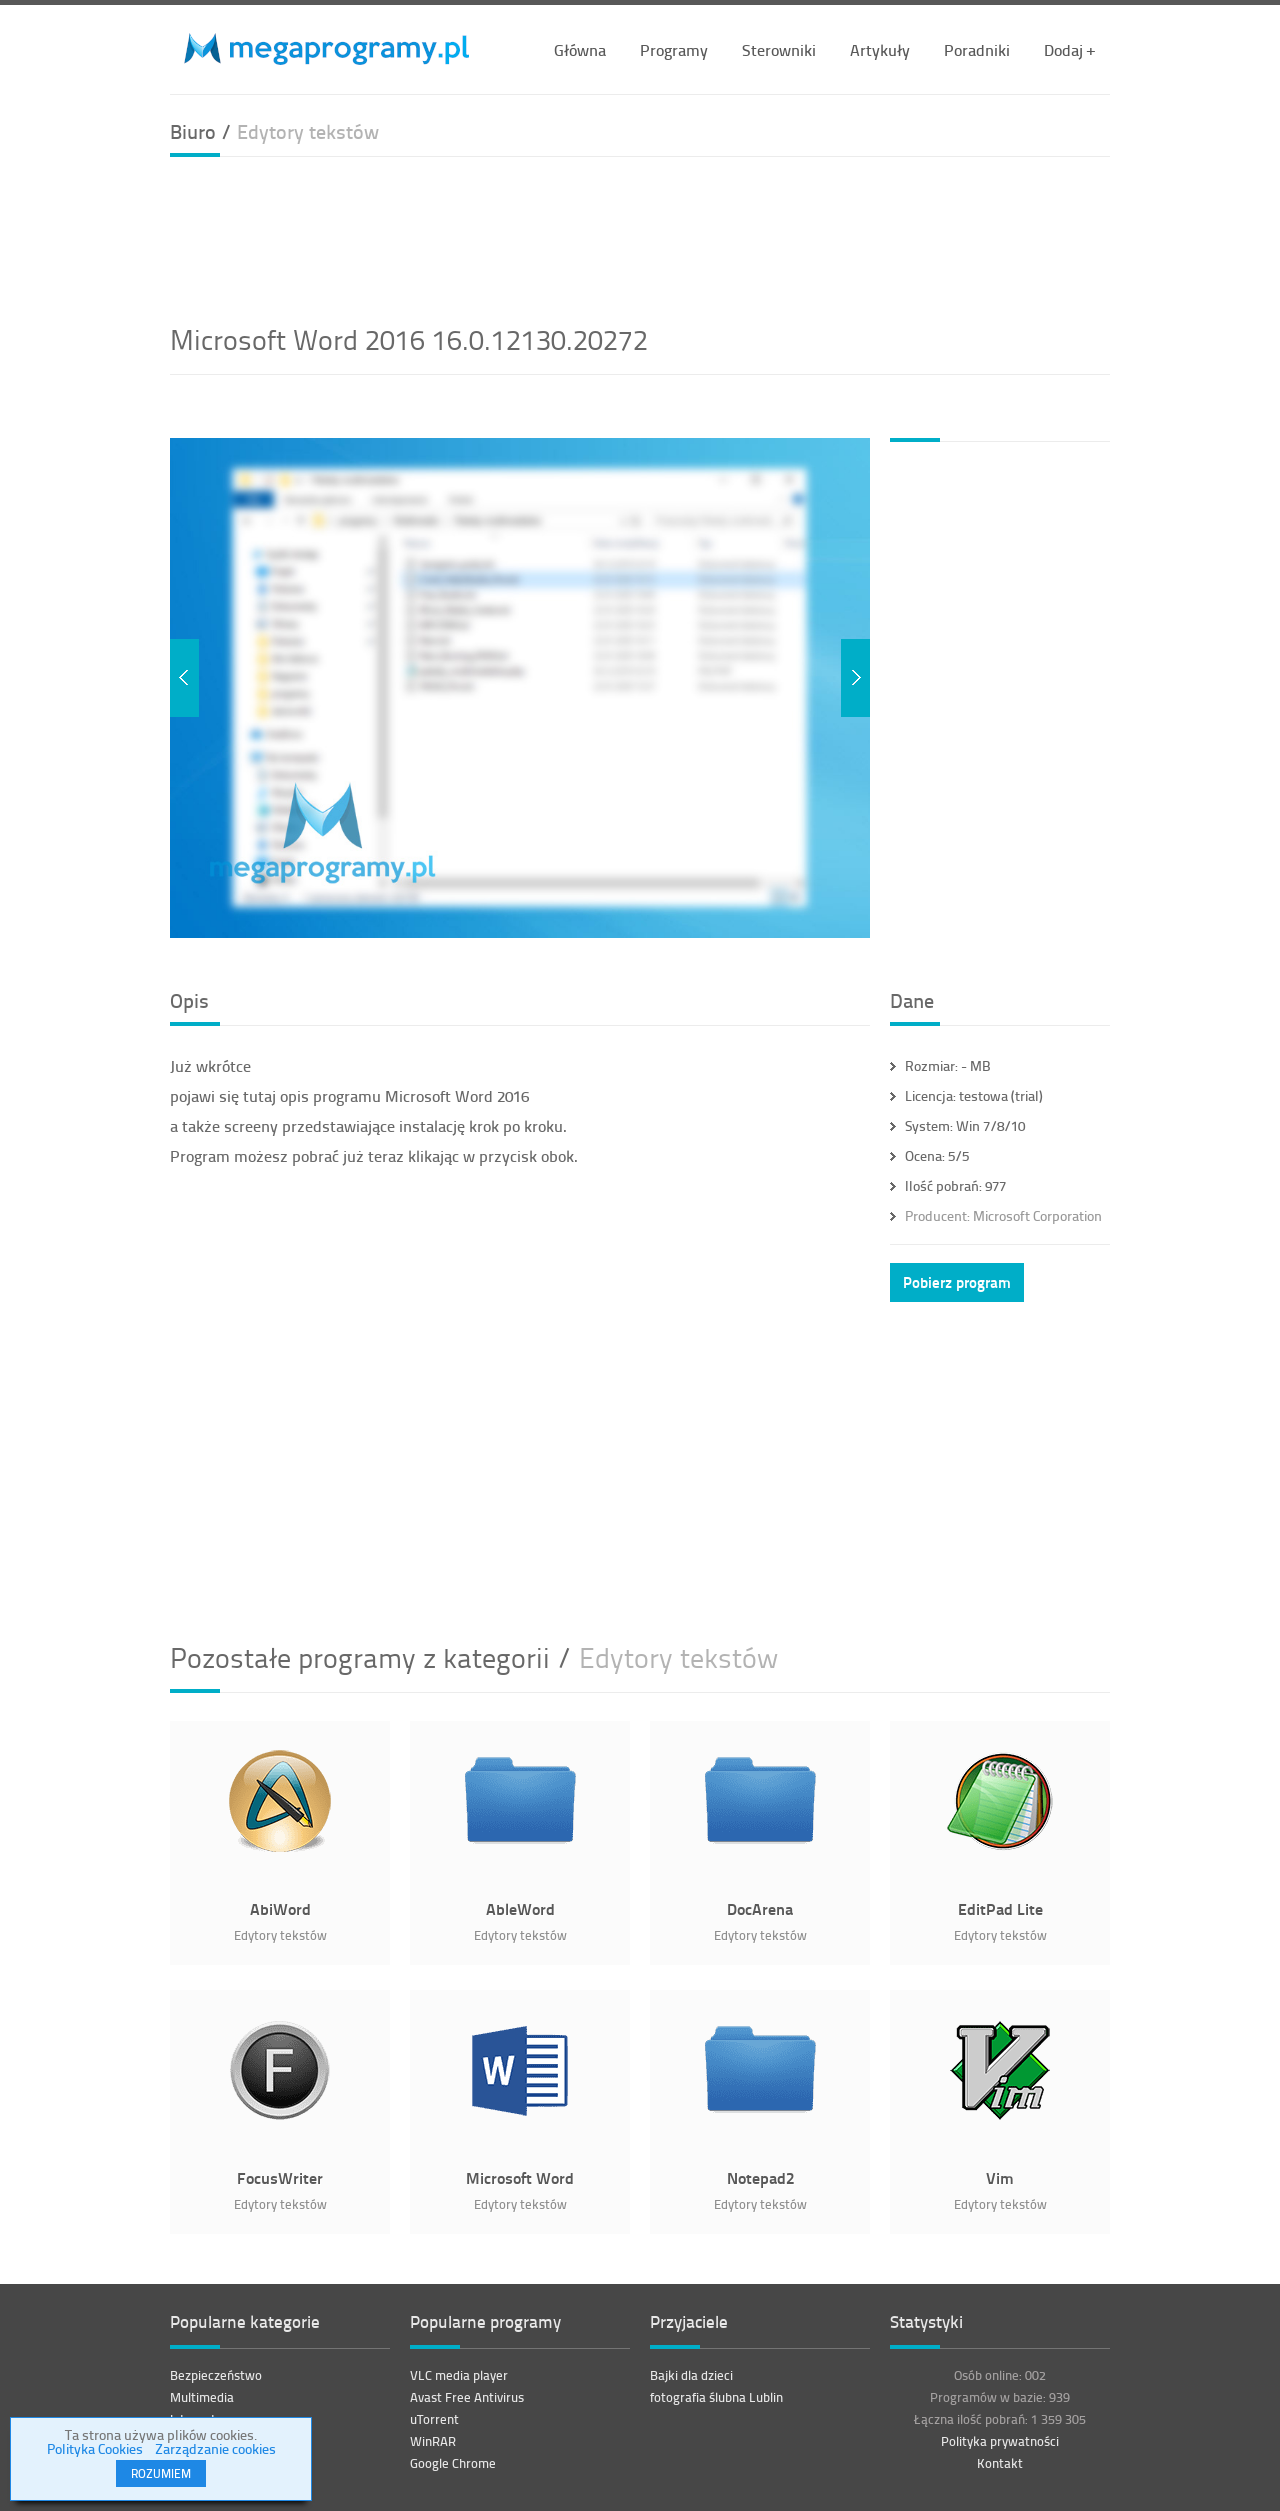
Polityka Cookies (95, 2448)
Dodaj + (1069, 49)
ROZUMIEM (161, 2473)
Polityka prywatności (1000, 2441)
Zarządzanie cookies (215, 2448)
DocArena (760, 1908)
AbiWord (280, 1908)
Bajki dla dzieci (691, 2375)
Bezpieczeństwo (216, 2375)
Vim (1000, 2177)
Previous (184, 678)
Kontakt (1000, 2463)
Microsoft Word (520, 2177)
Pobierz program (957, 1282)
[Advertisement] (640, 237)
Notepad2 (760, 2177)
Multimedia (202, 2397)
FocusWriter (280, 2177)
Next (855, 678)
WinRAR (433, 2441)
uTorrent (434, 2419)
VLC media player (459, 2375)
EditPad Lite (1000, 1908)
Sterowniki (779, 49)
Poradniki (977, 49)
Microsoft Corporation (1003, 1215)
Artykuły (880, 49)
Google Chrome (453, 2463)
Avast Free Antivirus (467, 2397)
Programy (674, 49)
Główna (580, 49)
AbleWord (520, 1908)
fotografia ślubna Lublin (716, 2397)
